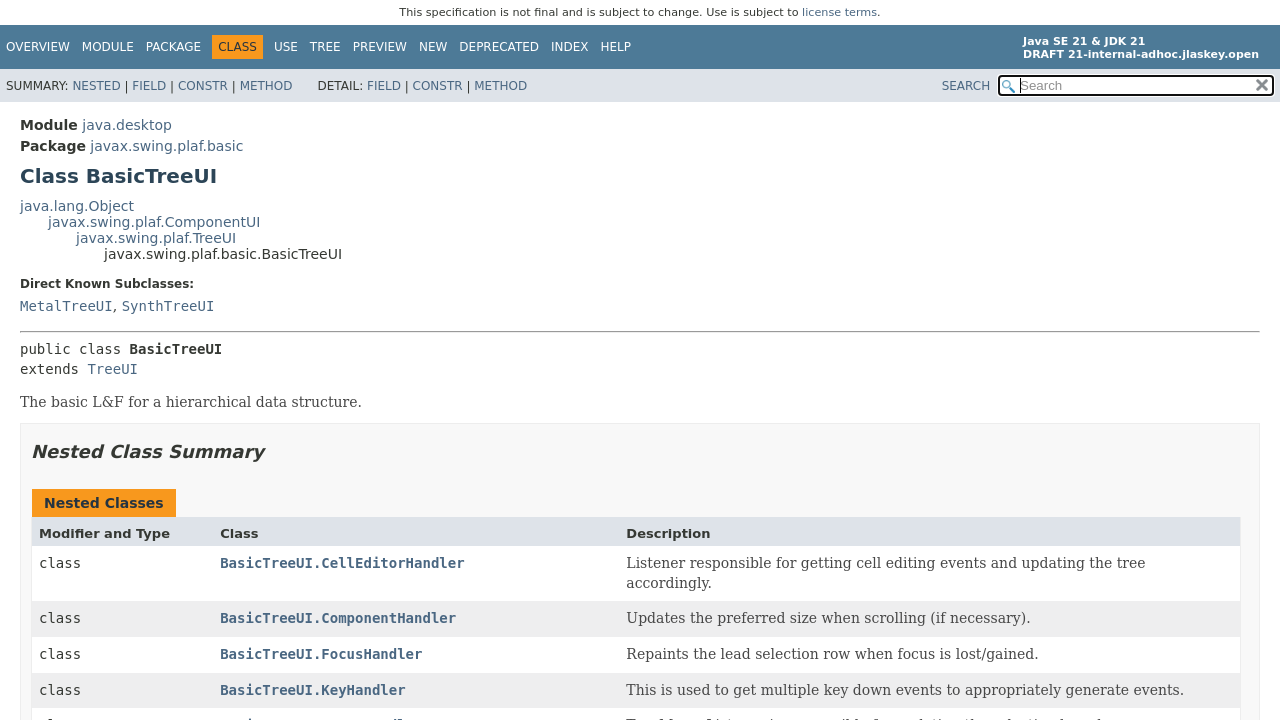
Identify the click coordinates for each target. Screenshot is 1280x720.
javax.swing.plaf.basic (166, 146)
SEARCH (966, 86)
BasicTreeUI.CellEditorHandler (342, 563)
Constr (203, 86)
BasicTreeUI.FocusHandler (321, 654)
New (433, 47)
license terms (839, 12)
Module (108, 47)
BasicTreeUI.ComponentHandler (338, 618)
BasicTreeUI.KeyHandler (312, 690)
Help (616, 47)
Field (149, 86)
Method (266, 86)
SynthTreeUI (168, 306)
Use (286, 47)
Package (173, 47)
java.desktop (127, 125)
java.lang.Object (77, 206)
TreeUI (112, 369)
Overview (38, 47)
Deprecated (499, 47)
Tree (325, 47)
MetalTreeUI (66, 306)
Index (570, 47)
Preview (380, 47)
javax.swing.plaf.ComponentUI (154, 222)
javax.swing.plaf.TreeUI (156, 238)
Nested (96, 86)
